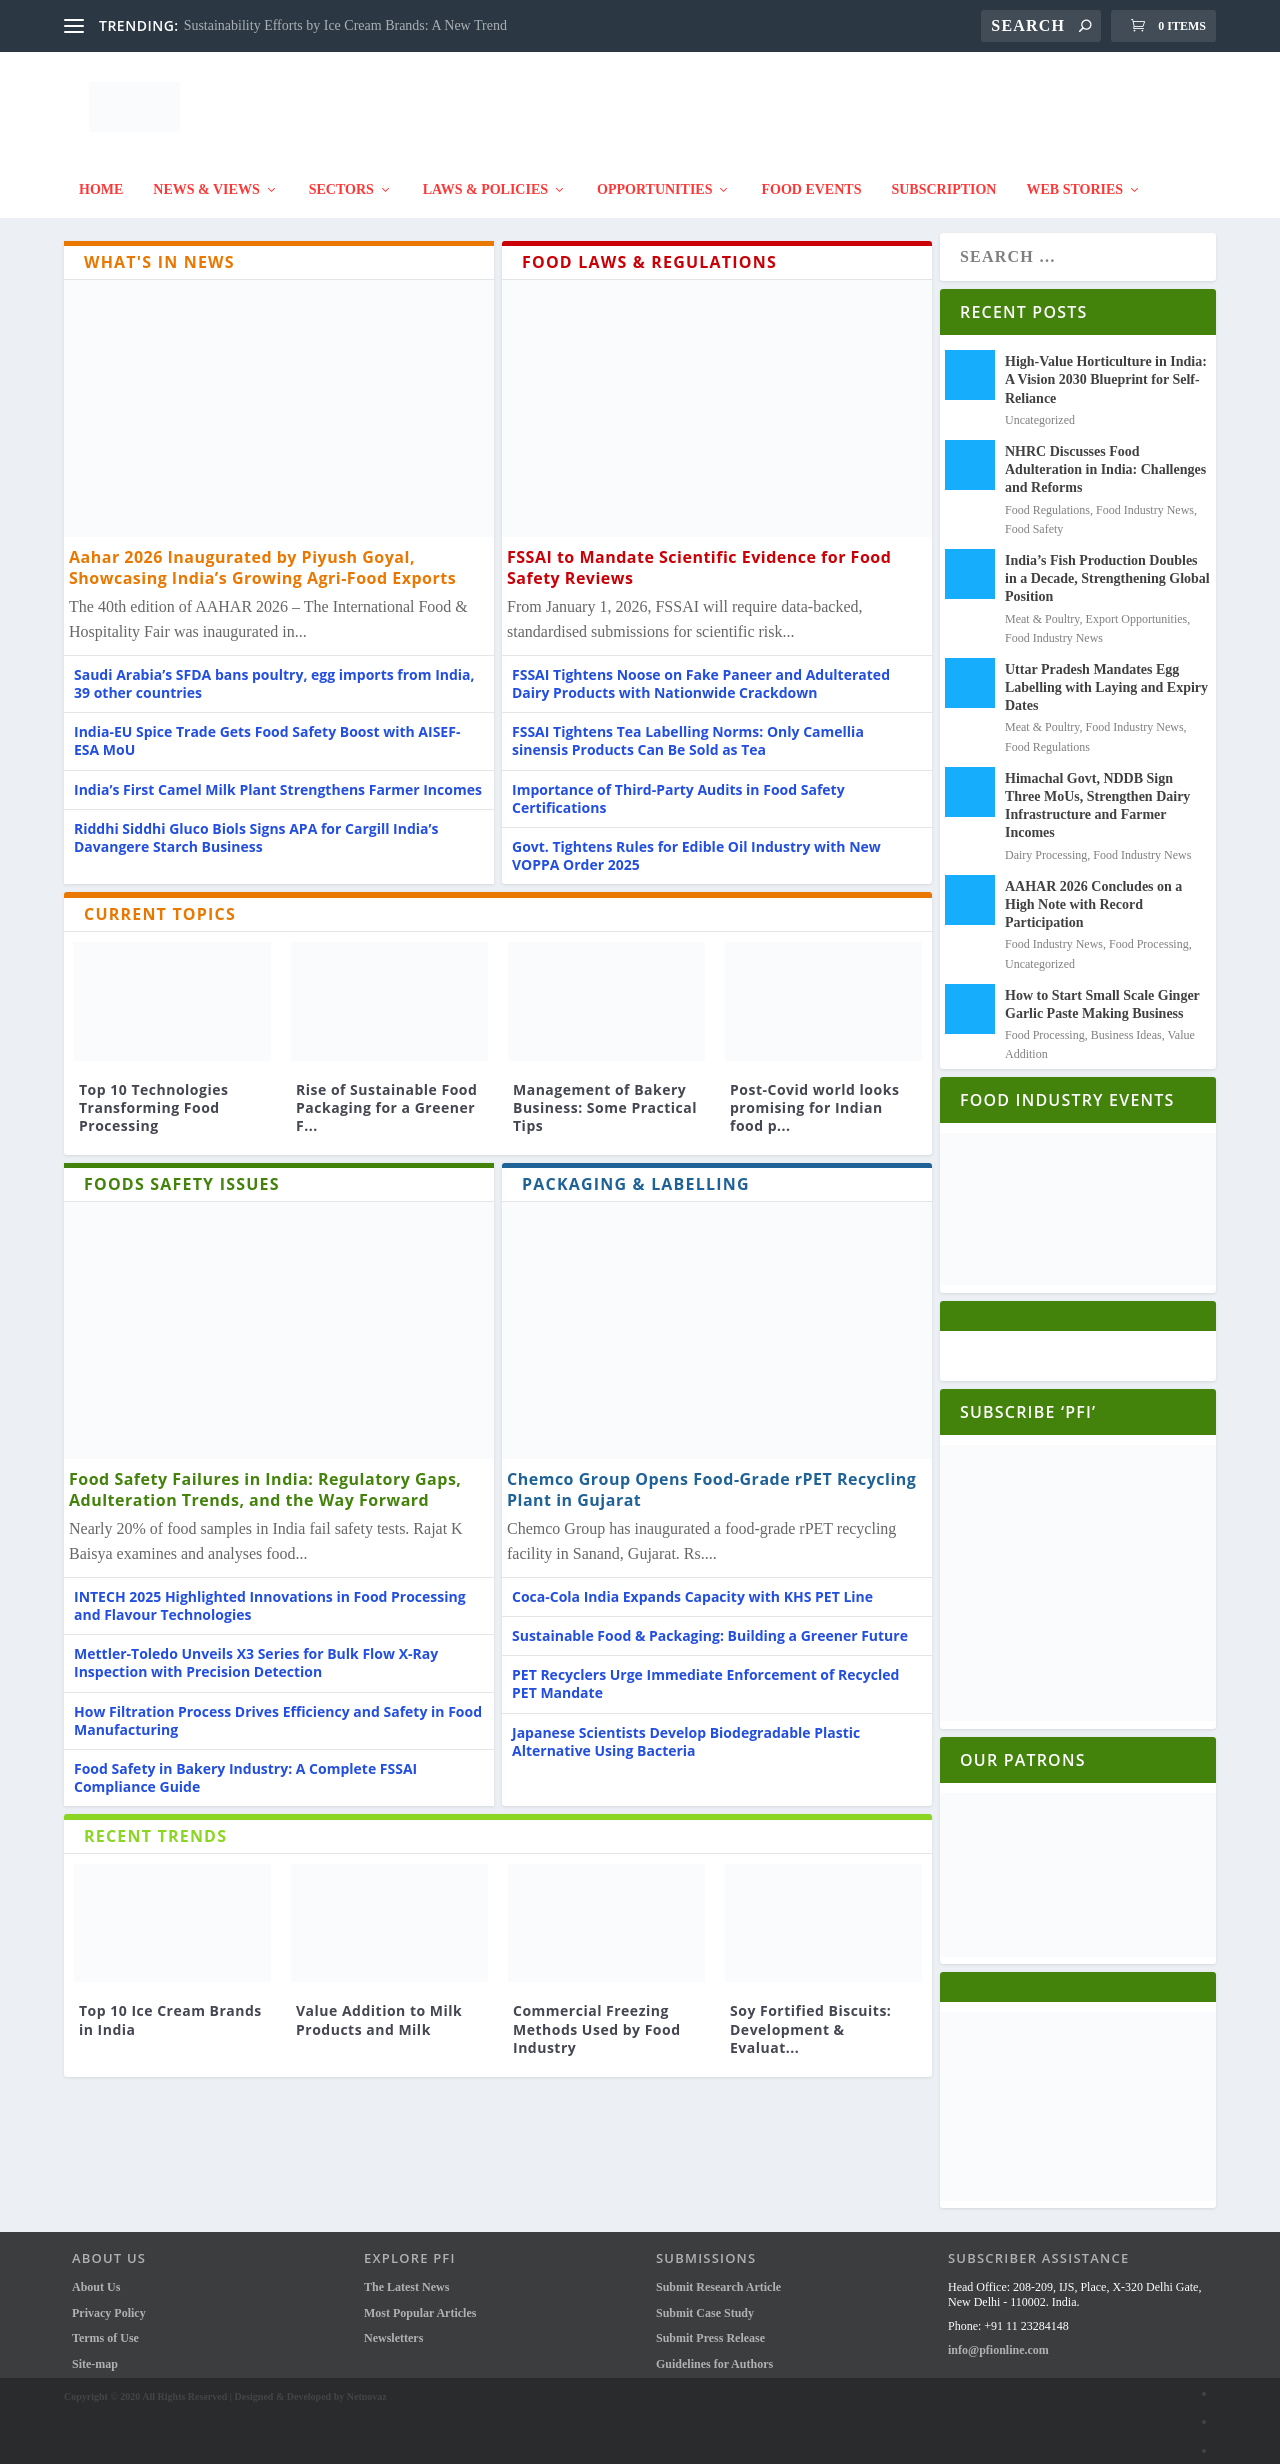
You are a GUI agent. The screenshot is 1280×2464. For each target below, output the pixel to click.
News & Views (206, 179)
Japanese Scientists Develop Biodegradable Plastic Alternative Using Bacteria (686, 1731)
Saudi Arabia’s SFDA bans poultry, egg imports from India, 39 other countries (274, 673)
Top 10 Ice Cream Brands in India (170, 2009)
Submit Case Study (705, 2303)
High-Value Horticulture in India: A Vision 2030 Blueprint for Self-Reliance (1106, 369)
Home (101, 179)
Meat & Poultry (1042, 609)
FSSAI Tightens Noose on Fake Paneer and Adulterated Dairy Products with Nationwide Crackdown (701, 673)
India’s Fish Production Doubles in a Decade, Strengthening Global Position (1107, 568)
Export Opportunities (1137, 609)
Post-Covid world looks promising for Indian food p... (814, 1097)
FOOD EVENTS (811, 179)
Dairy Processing (1046, 845)
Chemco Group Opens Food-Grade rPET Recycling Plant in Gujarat (711, 1479)
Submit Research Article (718, 2277)
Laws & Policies (485, 179)
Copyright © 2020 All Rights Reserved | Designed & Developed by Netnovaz (225, 2386)
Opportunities (654, 179)
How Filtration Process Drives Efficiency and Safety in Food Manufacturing (278, 1710)
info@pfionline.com (998, 2340)
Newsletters (393, 2328)
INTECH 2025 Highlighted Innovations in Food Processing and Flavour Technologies (270, 1595)
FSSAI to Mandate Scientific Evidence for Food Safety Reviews (699, 557)
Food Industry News (1145, 500)
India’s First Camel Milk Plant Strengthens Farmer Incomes (278, 779)
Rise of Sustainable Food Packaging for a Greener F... (386, 1097)
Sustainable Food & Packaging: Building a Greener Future (710, 1625)
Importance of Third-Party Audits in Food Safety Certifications (678, 788)
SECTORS (341, 179)
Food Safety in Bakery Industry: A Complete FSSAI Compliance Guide (245, 1767)
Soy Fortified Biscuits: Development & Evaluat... (810, 2018)
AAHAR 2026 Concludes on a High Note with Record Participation (1093, 894)
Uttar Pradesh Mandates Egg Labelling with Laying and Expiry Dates (1106, 677)
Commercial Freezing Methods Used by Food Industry (597, 2018)
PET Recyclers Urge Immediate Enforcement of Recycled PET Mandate (705, 1673)
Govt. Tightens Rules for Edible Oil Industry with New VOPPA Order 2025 (696, 845)
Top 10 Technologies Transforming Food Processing (153, 1097)
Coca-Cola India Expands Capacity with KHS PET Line (692, 1586)
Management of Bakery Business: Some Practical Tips (605, 1097)
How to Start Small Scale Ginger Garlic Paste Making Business (1102, 994)
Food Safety (1034, 519)
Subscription (943, 179)
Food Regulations (1047, 500)
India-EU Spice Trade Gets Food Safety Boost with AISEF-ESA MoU (267, 730)
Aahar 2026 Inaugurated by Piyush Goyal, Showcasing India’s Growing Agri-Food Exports (262, 557)
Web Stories (1074, 179)
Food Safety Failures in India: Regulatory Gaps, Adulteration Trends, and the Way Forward (265, 1479)
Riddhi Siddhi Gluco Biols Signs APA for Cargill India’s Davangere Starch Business (256, 827)
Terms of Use (105, 2328)
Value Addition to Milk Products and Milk (379, 2009)
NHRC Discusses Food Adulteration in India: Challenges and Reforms (1105, 459)
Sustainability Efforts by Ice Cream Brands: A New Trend (345, 25)
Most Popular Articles (420, 2303)
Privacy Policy (109, 2303)
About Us (96, 2277)
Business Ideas (1126, 1025)
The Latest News (406, 2277)
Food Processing (1149, 934)
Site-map (95, 2354)
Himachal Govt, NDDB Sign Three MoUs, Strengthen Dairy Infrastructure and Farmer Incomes (1097, 796)
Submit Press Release (710, 2328)
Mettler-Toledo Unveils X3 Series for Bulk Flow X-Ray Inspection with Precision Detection (256, 1652)
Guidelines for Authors (714, 2354)
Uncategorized (1040, 410)
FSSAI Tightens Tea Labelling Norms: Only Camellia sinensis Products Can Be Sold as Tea (688, 730)
